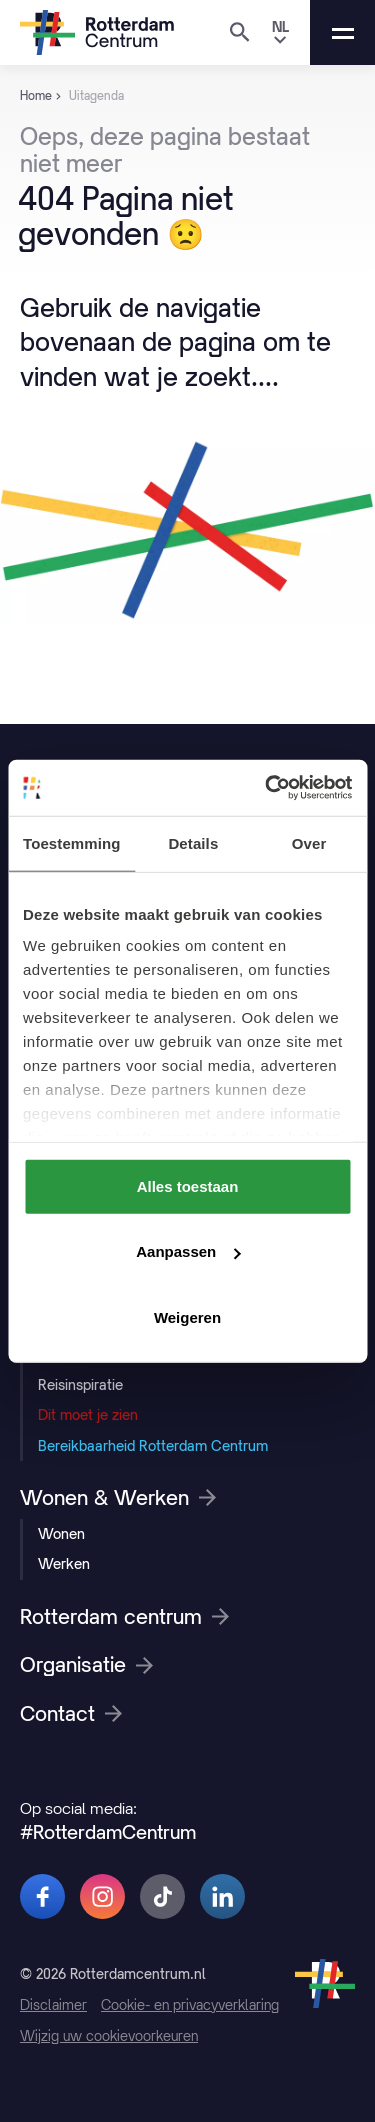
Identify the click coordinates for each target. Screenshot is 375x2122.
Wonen (61, 1533)
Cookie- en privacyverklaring (190, 2005)
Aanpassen (188, 1251)
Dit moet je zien (88, 1414)
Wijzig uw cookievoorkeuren (109, 2036)
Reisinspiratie (80, 1384)
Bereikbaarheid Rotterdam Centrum (153, 1445)
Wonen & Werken (118, 1498)
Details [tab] (193, 842)
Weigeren (187, 1316)
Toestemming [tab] (72, 842)
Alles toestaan (188, 1185)
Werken (64, 1563)
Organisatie (86, 1665)
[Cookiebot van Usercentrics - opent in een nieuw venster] (267, 788)
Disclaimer (53, 2005)
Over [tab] (309, 842)
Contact (71, 1714)
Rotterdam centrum (124, 1617)
